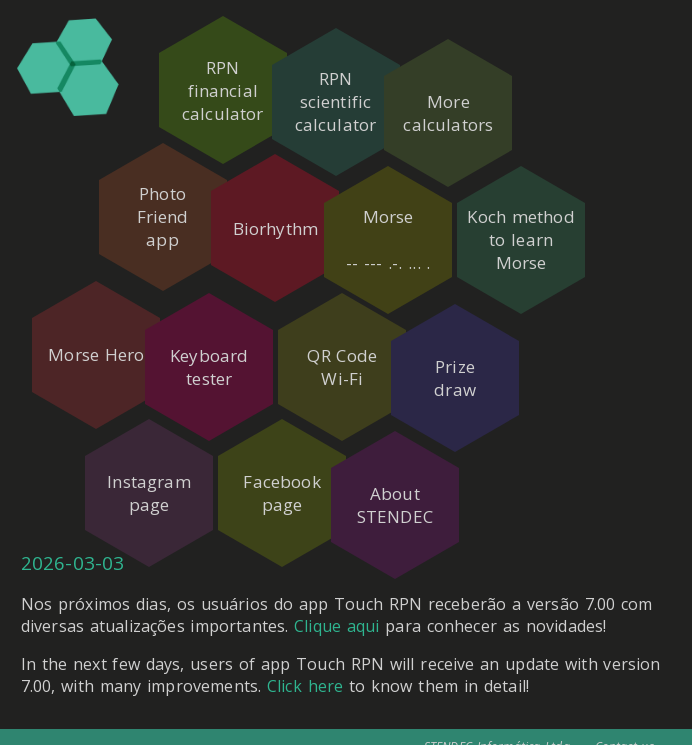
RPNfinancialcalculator (223, 90)
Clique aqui (336, 609)
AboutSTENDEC (422, 435)
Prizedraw (489, 320)
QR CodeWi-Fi (356, 320)
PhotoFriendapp (156, 205)
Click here (305, 669)
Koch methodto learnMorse (554, 205)
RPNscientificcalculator (356, 90)
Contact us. (626, 729)
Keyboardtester (223, 320)
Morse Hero (90, 320)
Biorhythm (288, 205)
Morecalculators (489, 90)
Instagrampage (155, 435)
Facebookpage (288, 435)
